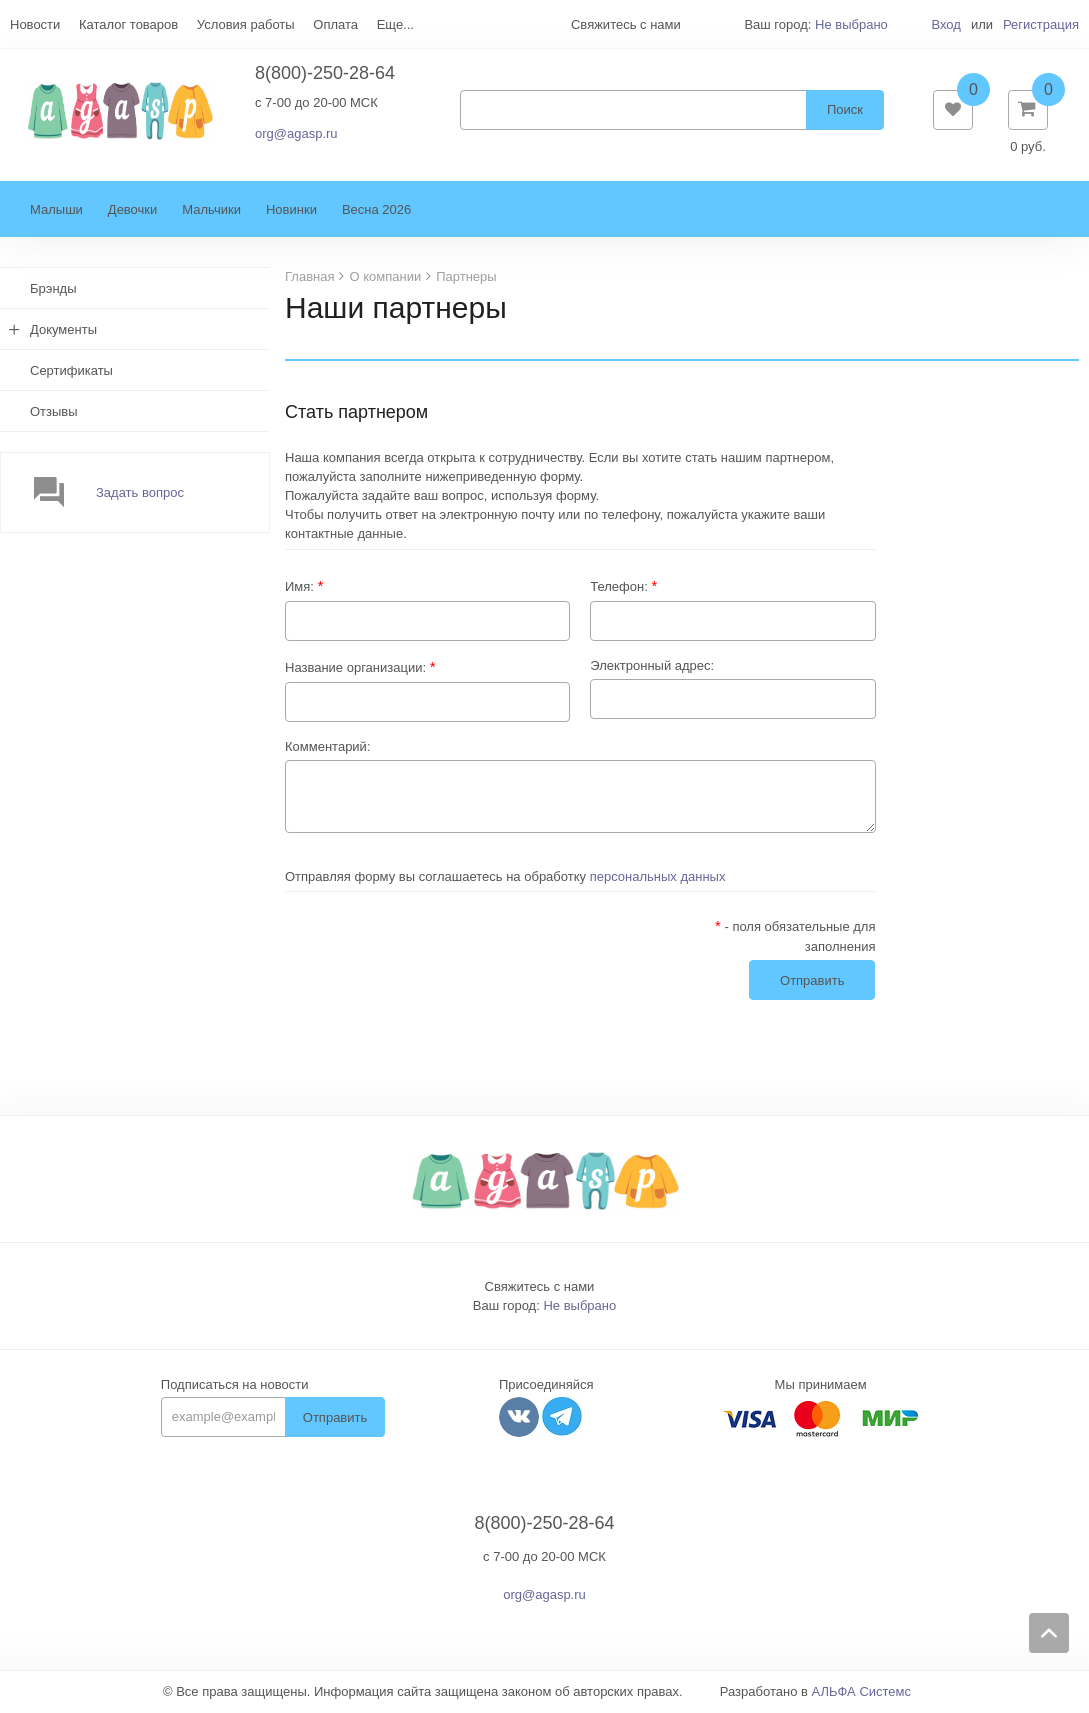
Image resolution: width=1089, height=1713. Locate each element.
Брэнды (53, 290)
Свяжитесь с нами (540, 1288)
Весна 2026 (376, 211)
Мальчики (211, 211)
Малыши (56, 211)
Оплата (335, 24)
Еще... (395, 24)
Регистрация (1041, 24)
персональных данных (658, 878)
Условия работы (246, 24)
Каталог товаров (128, 24)
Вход (945, 24)
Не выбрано (851, 24)
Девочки (132, 211)
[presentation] (437, 958)
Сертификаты (71, 372)
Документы (63, 331)
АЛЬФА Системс (862, 1693)
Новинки (291, 211)
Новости (35, 24)
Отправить (335, 1419)
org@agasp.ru (296, 134)
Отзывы (54, 413)
